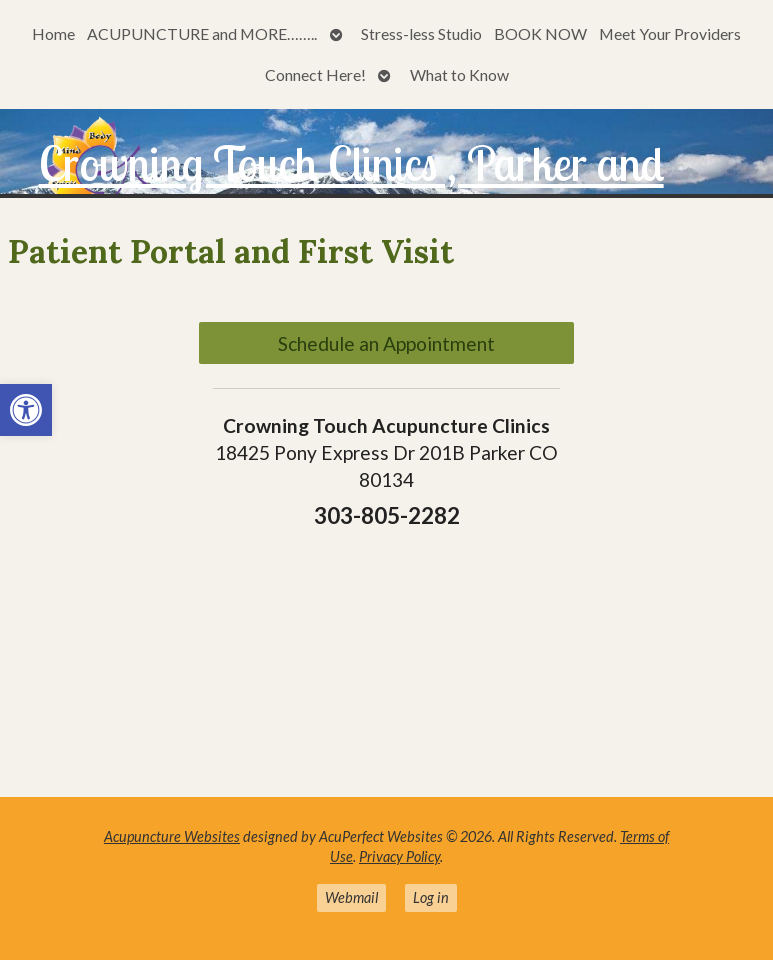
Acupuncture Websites (172, 836)
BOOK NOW (540, 33)
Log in (431, 897)
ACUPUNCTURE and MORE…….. (202, 33)
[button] (26, 410)
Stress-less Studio (421, 33)
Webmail (351, 897)
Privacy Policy (399, 856)
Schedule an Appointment (386, 343)
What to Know (459, 74)
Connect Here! (315, 74)
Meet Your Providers (670, 33)
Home (53, 33)
